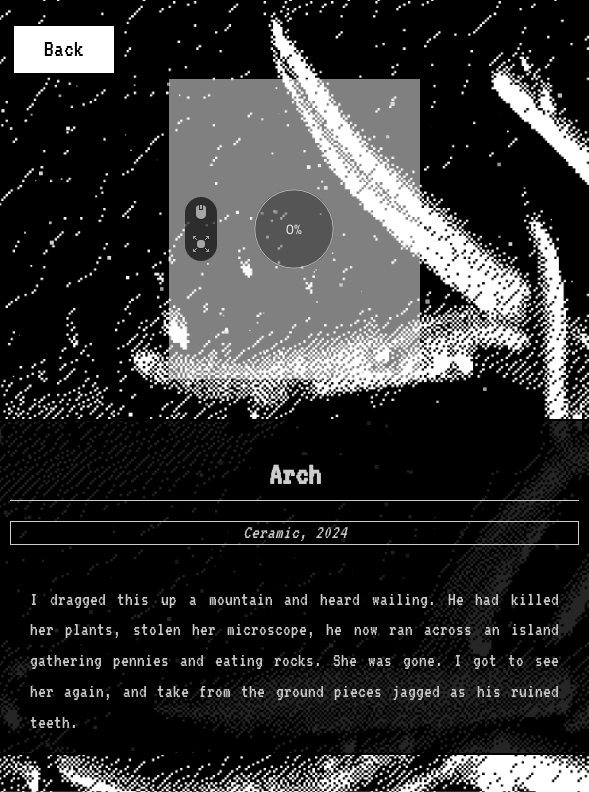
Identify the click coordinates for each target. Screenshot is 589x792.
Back (64, 49)
